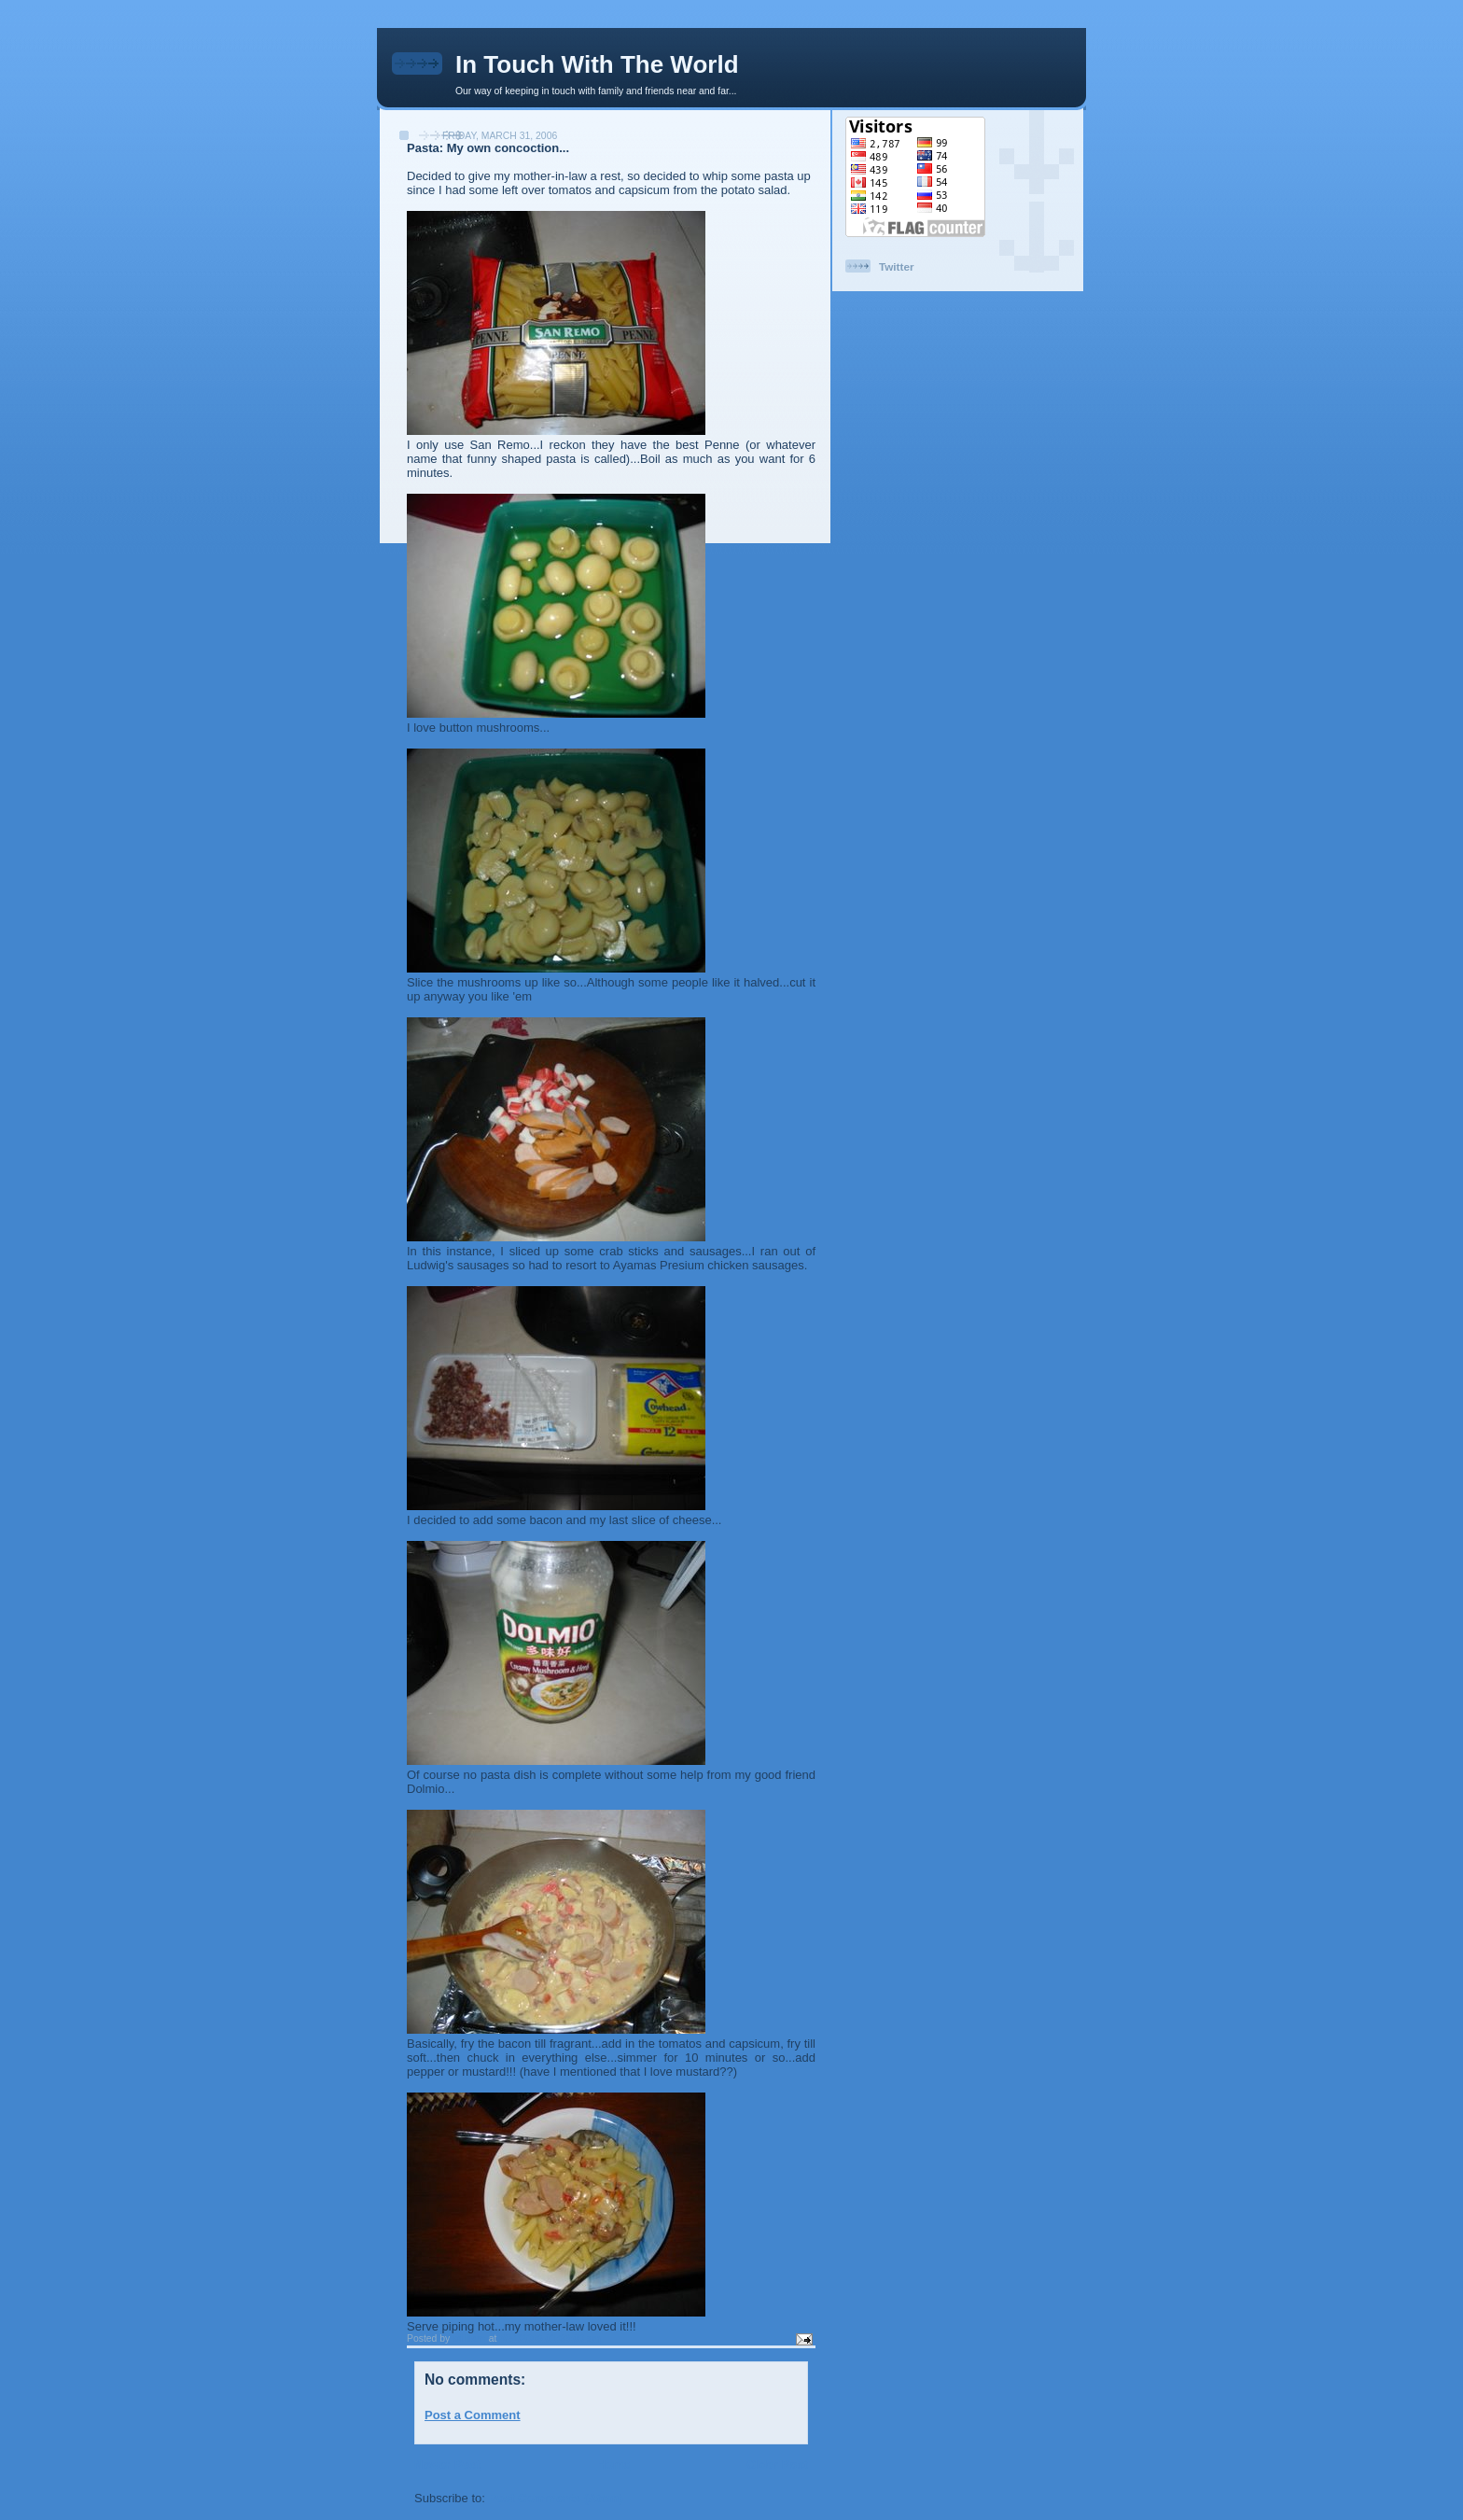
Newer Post (447, 2464)
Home (613, 2464)
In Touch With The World (597, 64)
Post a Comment (473, 2415)
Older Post (777, 2464)
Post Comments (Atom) (556, 2498)
